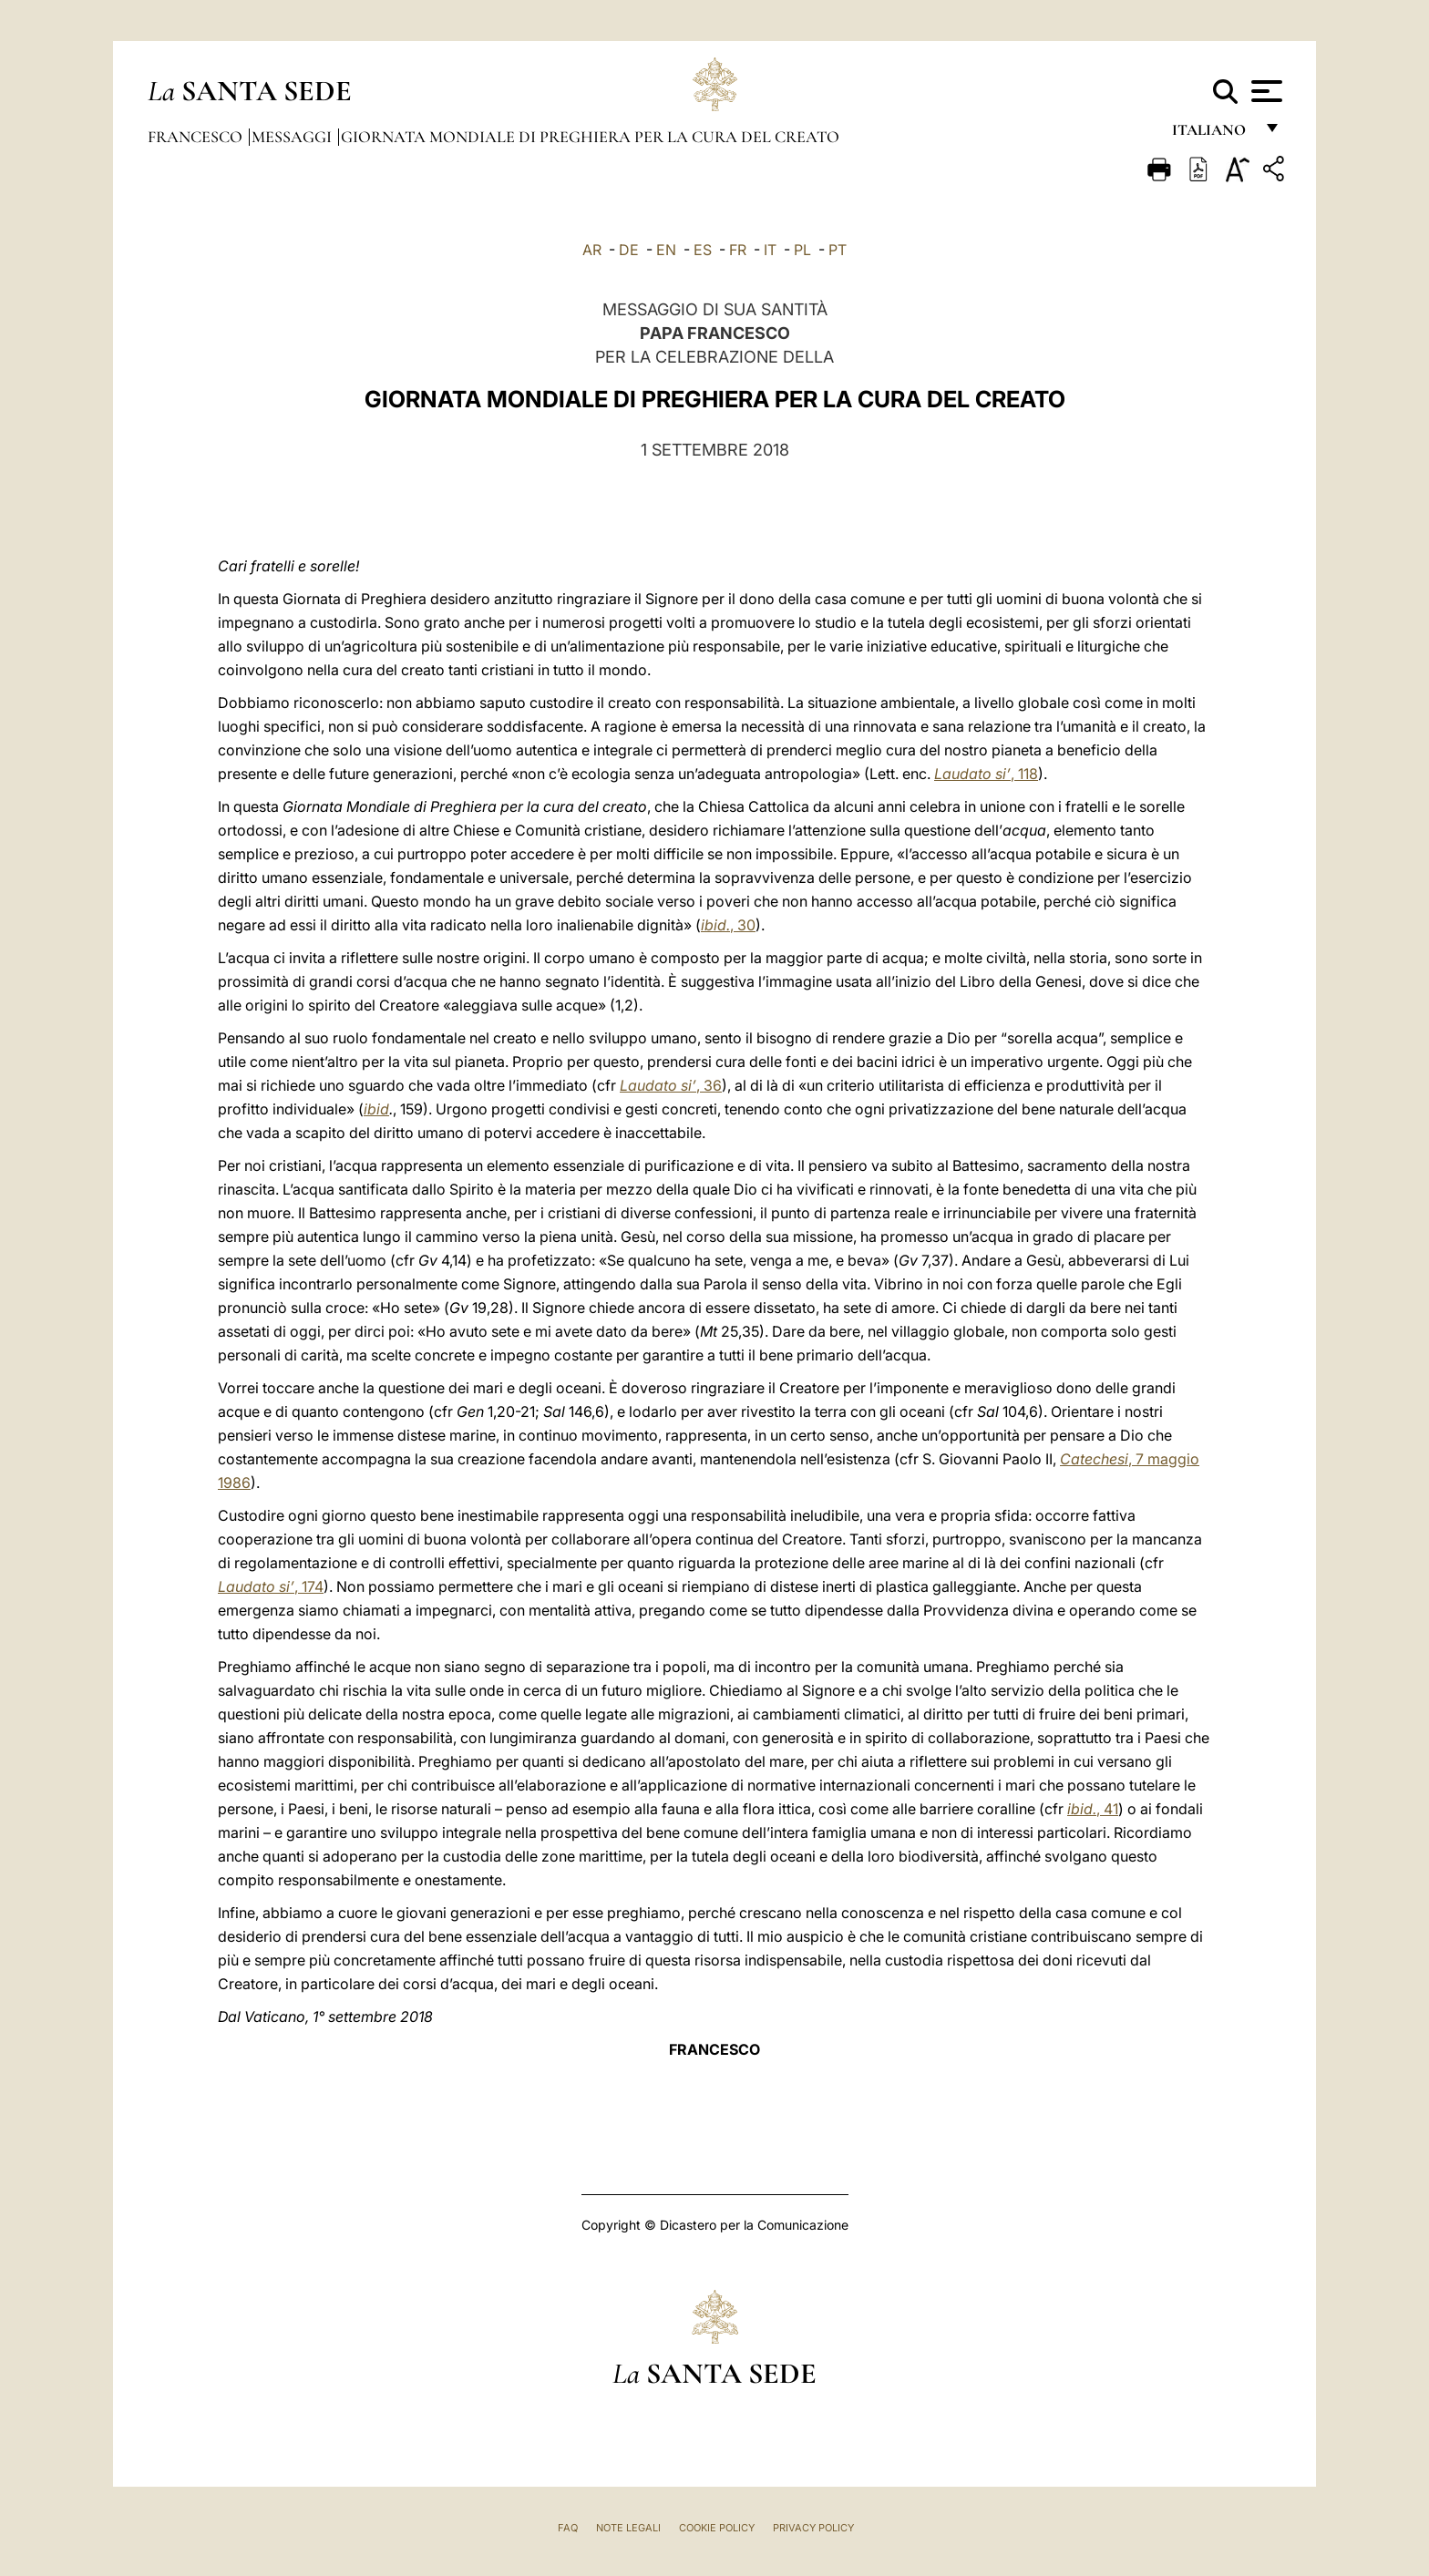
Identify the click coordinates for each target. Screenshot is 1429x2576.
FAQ (568, 2527)
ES (703, 250)
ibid (376, 1109)
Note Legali (628, 2527)
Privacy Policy (813, 2527)
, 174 (271, 1586)
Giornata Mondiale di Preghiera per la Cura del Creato (590, 137)
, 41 (1092, 1809)
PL (802, 250)
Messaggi (293, 137)
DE (629, 250)
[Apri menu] (1264, 91)
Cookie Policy (717, 2527)
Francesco (197, 137)
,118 (986, 774)
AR (591, 250)
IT (770, 250)
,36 (671, 1085)
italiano (1212, 134)
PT (837, 250)
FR (737, 250)
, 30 (728, 925)
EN (666, 250)
